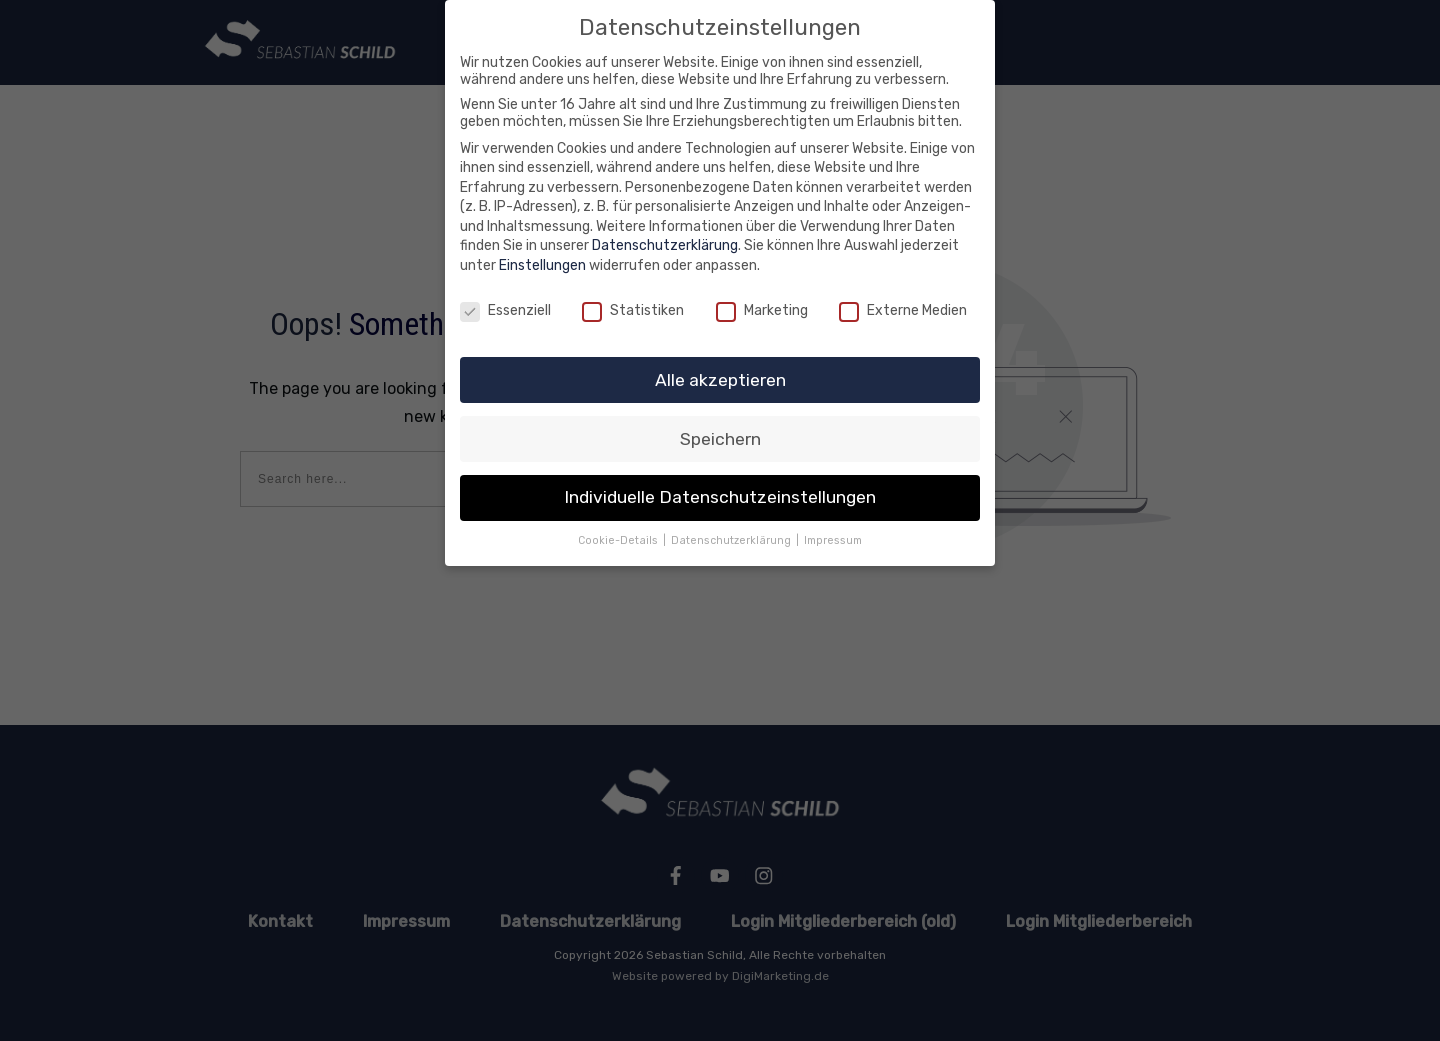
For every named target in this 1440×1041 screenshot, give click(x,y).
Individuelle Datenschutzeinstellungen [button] (720, 497)
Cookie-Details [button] (619, 540)
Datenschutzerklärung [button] (732, 540)
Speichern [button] (720, 439)
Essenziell (505, 310)
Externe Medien (903, 310)
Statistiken (633, 310)
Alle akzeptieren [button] (720, 380)
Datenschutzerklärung (665, 245)
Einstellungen (542, 265)
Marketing (762, 310)
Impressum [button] (833, 540)
